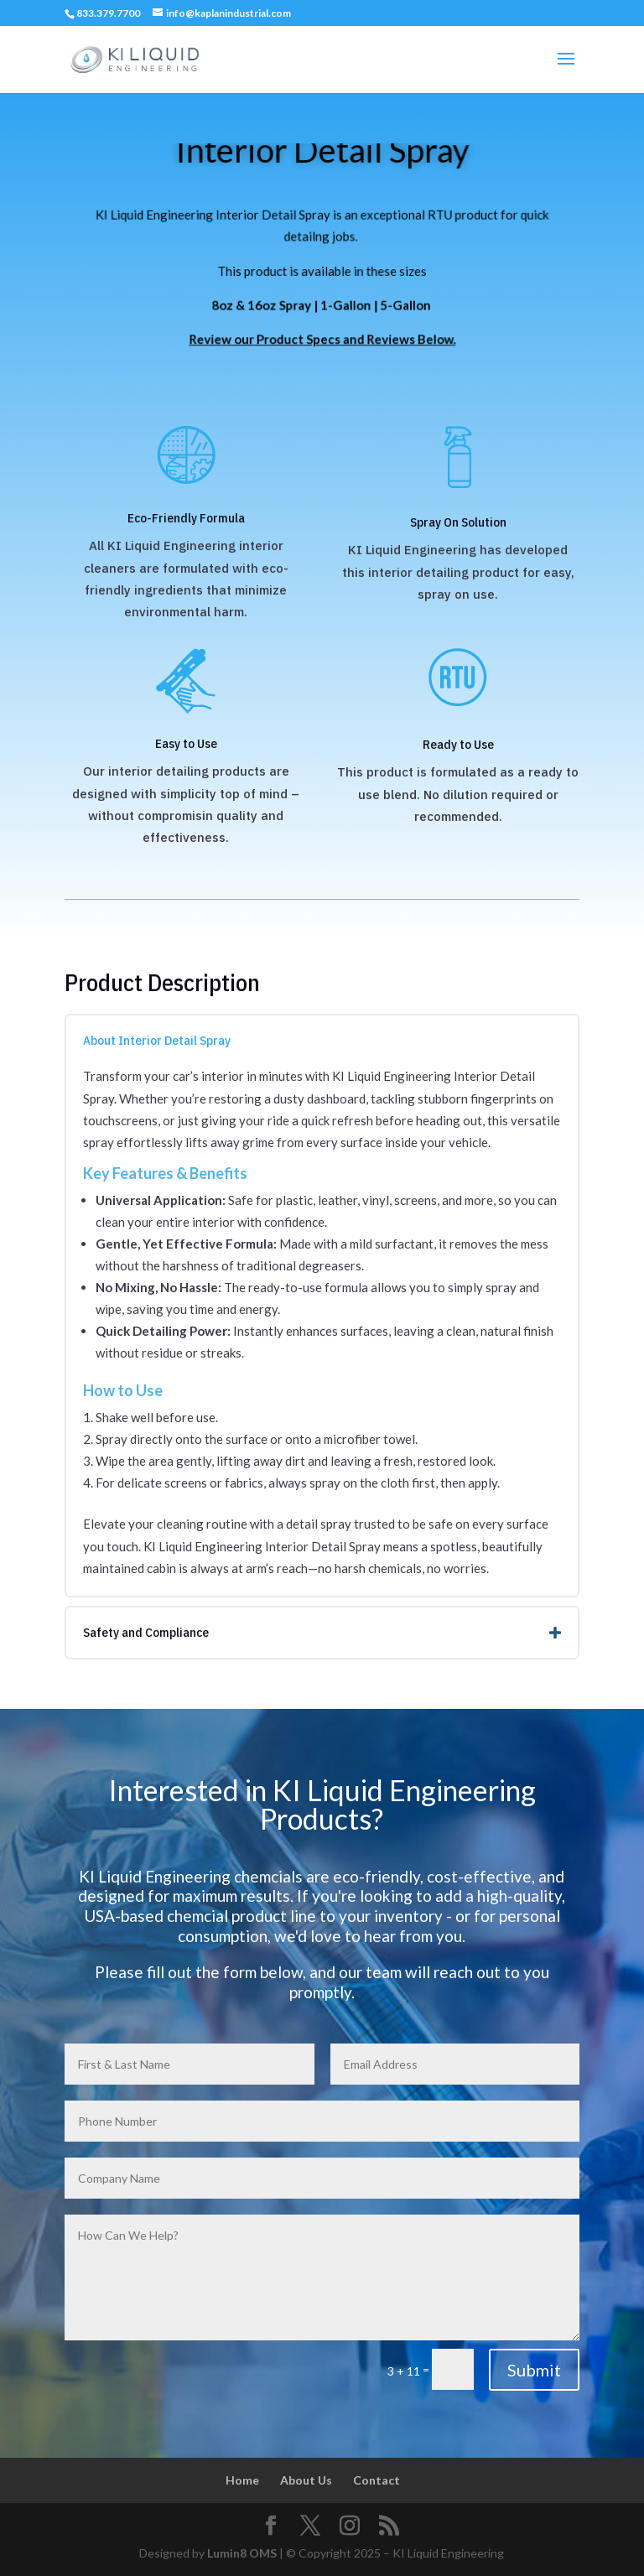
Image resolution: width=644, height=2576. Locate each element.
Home (242, 2480)
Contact (376, 2480)
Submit (534, 2370)
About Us (306, 2480)
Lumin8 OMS (242, 2553)
